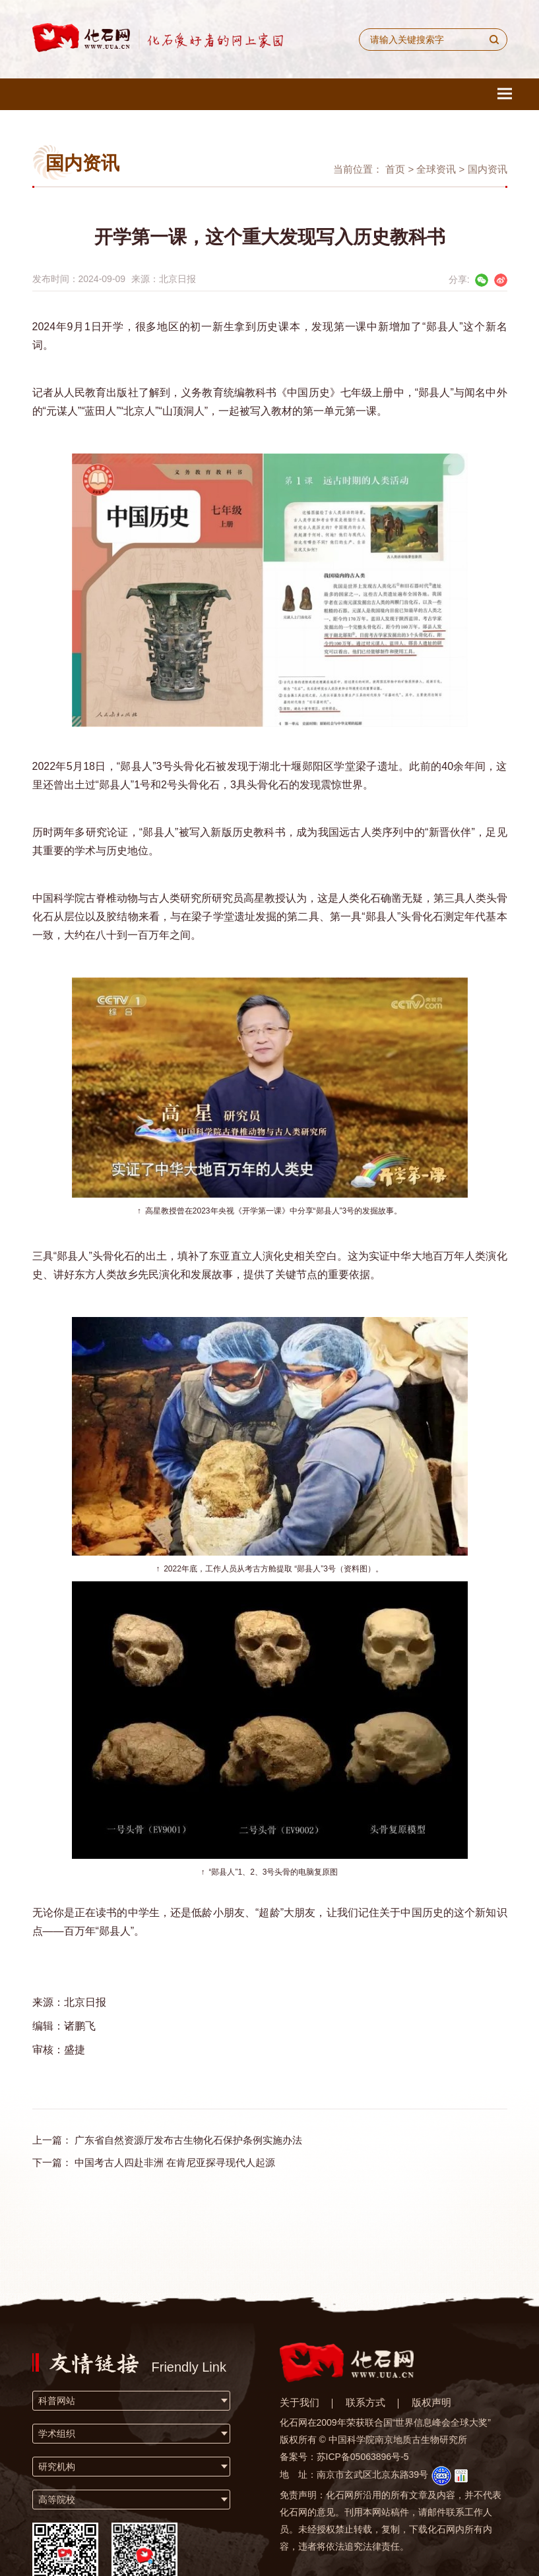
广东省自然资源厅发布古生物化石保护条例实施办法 (188, 2140)
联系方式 (365, 2402)
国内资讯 (487, 169)
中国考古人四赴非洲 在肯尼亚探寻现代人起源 (175, 2162)
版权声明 (431, 2402)
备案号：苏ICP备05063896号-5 (344, 2456)
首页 (395, 169)
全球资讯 (436, 169)
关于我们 (299, 2402)
